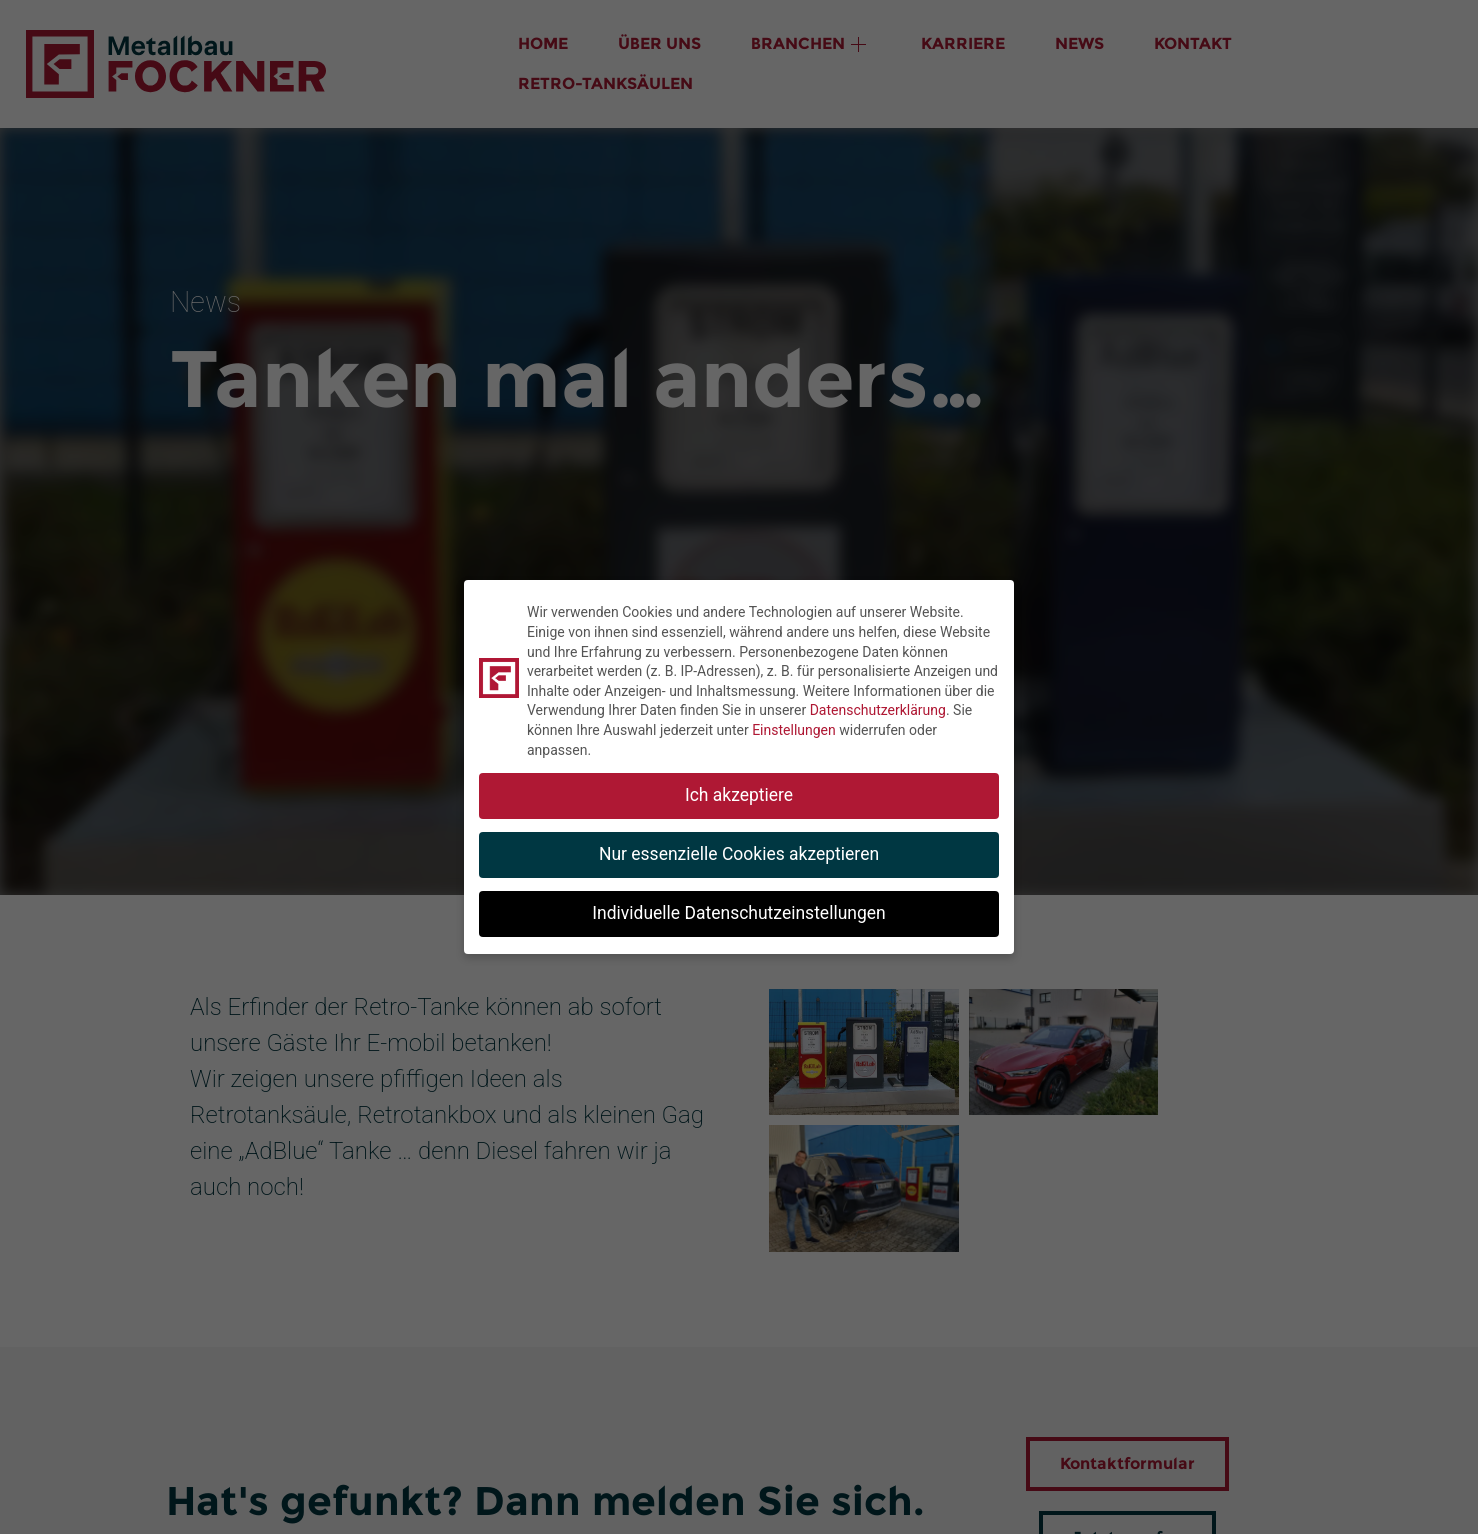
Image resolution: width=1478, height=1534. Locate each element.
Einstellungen (794, 730)
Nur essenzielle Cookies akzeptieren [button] (739, 854)
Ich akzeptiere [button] (739, 795)
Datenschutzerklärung (878, 710)
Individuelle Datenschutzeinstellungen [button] (738, 913)
